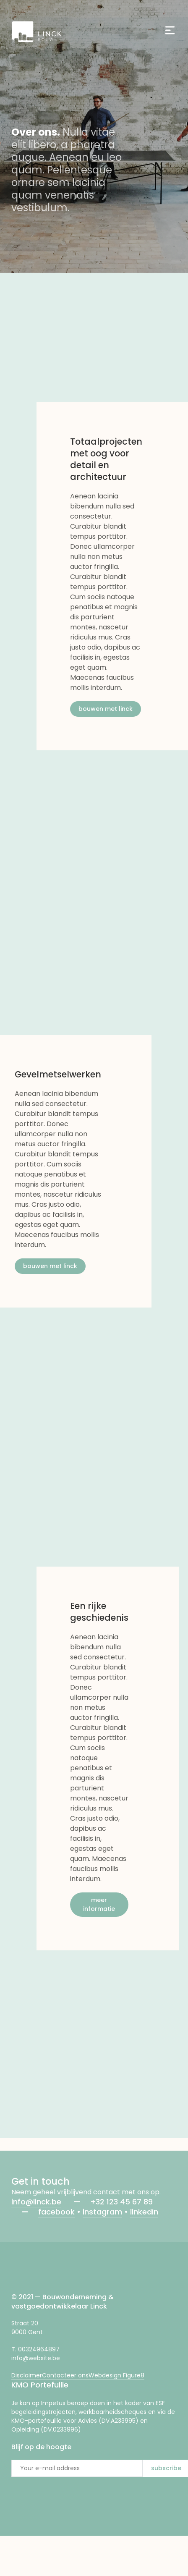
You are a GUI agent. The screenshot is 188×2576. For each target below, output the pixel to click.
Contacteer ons (65, 2375)
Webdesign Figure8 (116, 2375)
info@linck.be (36, 2201)
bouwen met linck (105, 709)
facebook (56, 2212)
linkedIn (144, 2212)
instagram (102, 2212)
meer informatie (99, 1904)
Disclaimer (26, 2375)
